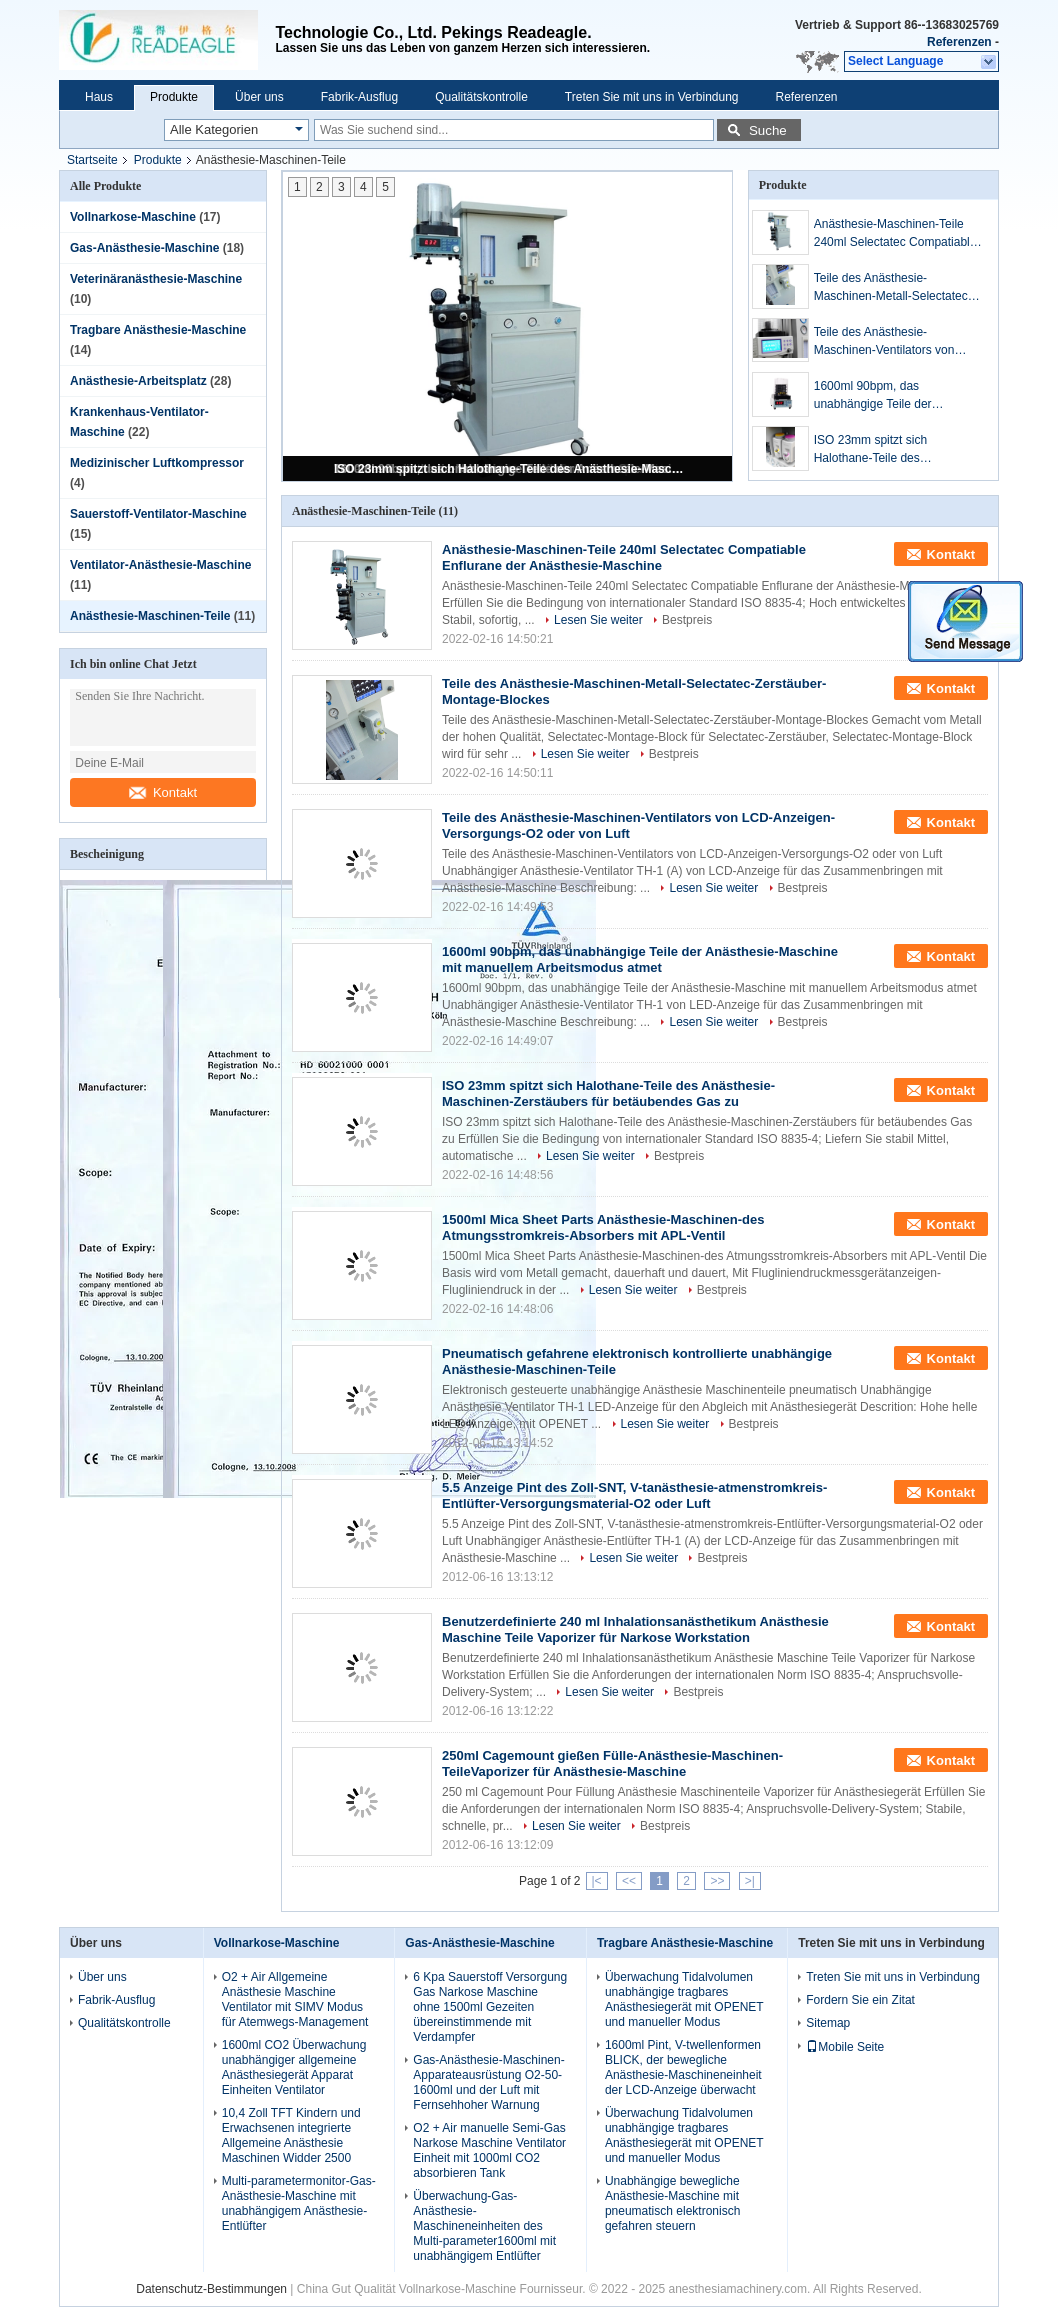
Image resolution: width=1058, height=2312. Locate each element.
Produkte (174, 97)
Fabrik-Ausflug (359, 97)
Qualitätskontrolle (481, 97)
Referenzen (959, 42)
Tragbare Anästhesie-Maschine (158, 330)
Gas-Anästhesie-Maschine (144, 248)
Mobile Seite (845, 2047)
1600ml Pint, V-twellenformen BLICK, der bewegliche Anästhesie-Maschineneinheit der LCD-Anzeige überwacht (683, 2067)
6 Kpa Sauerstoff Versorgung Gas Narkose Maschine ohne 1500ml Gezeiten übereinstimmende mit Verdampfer (490, 2007)
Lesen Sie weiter (598, 620)
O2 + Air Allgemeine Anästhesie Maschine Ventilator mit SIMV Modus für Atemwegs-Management (295, 1999)
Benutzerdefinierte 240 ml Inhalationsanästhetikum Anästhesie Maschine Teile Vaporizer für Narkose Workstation (635, 1629)
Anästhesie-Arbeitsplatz (138, 381)
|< (597, 1881)
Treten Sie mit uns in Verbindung (652, 97)
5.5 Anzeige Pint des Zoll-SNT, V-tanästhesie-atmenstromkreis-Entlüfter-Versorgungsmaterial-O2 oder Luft (634, 1495)
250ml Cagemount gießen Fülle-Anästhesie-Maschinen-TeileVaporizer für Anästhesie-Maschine (612, 1763)
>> (717, 1881)
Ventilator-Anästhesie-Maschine (160, 565)
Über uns (259, 97)
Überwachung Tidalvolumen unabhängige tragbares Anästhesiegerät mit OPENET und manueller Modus (684, 1999)
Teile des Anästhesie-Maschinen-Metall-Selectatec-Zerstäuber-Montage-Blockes (893, 288)
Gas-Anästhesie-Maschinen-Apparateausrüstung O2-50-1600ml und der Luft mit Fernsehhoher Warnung (488, 2082)
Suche (768, 130)
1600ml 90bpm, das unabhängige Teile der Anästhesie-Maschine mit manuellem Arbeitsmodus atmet (898, 396)
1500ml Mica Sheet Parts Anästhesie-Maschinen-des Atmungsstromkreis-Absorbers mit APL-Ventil (603, 1227)
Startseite (92, 160)
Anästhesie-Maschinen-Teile (150, 616)
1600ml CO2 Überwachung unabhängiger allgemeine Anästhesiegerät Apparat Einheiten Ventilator (294, 2067)
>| (750, 1881)
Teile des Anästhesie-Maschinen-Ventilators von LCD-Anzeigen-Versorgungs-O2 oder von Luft (898, 342)
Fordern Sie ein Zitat (860, 2000)
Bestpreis (687, 620)
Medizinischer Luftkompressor (157, 463)
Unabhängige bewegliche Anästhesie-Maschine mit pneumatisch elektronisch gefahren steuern (672, 2203)
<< (629, 1881)
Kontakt (163, 792)
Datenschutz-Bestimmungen (211, 2289)
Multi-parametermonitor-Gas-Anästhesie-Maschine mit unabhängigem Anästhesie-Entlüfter (299, 2203)
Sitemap (828, 2023)
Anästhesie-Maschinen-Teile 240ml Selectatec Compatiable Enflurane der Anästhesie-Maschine (895, 234)
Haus (99, 97)
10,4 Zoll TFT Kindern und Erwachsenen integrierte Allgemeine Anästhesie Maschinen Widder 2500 (291, 2135)
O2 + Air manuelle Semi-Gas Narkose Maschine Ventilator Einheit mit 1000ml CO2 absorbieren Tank (489, 2150)
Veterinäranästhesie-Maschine (156, 279)
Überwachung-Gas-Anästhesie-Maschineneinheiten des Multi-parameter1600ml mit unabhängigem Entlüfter (484, 2226)
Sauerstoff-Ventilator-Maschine (158, 514)
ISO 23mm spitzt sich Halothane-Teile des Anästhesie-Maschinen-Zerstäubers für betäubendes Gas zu (509, 469)
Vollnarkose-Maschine (133, 217)
